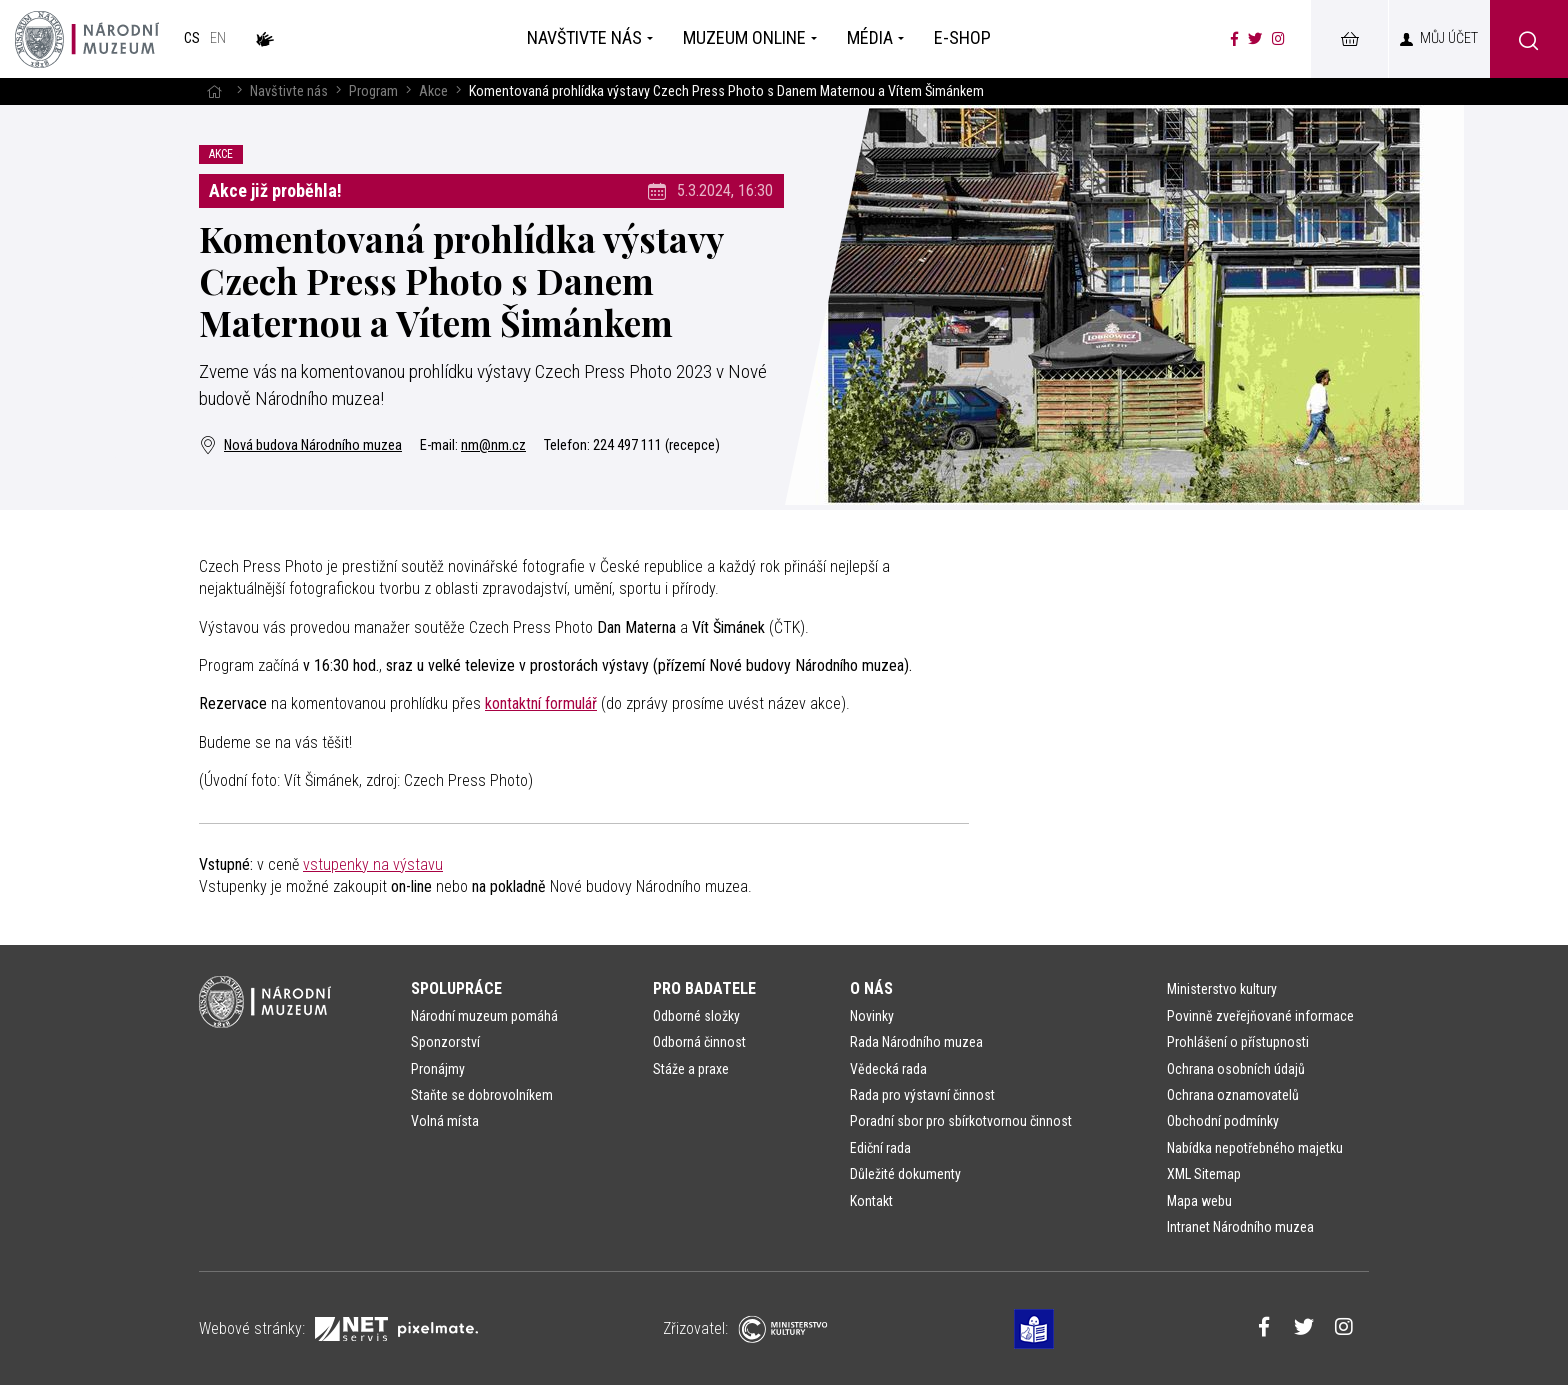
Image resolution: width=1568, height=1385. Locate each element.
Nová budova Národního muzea (300, 445)
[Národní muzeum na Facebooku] (1234, 39)
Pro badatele (704, 988)
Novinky (872, 1016)
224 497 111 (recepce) (656, 445)
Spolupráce (456, 988)
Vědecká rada (888, 1069)
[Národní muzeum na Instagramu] (1278, 39)
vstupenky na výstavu (373, 864)
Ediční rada (880, 1148)
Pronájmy (438, 1069)
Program (373, 91)
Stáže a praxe (691, 1069)
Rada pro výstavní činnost (922, 1095)
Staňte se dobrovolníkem (482, 1095)
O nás (871, 988)
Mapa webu (1199, 1201)
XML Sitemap (1204, 1174)
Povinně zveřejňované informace (1260, 1016)
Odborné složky (696, 1016)
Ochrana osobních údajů (1236, 1069)
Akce (433, 91)
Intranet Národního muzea (1240, 1227)
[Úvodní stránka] (87, 39)
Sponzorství (445, 1042)
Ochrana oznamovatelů (1233, 1095)
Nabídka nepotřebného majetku (1255, 1148)
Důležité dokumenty (905, 1174)
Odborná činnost (699, 1042)
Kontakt (871, 1201)
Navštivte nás (289, 91)
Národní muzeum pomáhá (484, 1016)
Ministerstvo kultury (1222, 989)
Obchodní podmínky (1223, 1121)
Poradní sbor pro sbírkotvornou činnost (961, 1121)
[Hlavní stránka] (214, 91)
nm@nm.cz (493, 445)
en (218, 38)
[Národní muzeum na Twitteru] (1255, 39)
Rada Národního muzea (916, 1042)
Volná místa (445, 1121)
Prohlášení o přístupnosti (1238, 1042)
